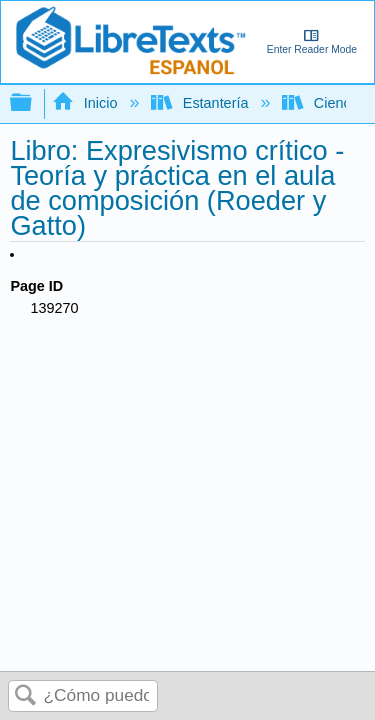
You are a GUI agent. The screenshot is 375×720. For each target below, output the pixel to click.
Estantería (201, 103)
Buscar (26, 696)
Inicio (86, 103)
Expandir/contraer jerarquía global (34, 103)
